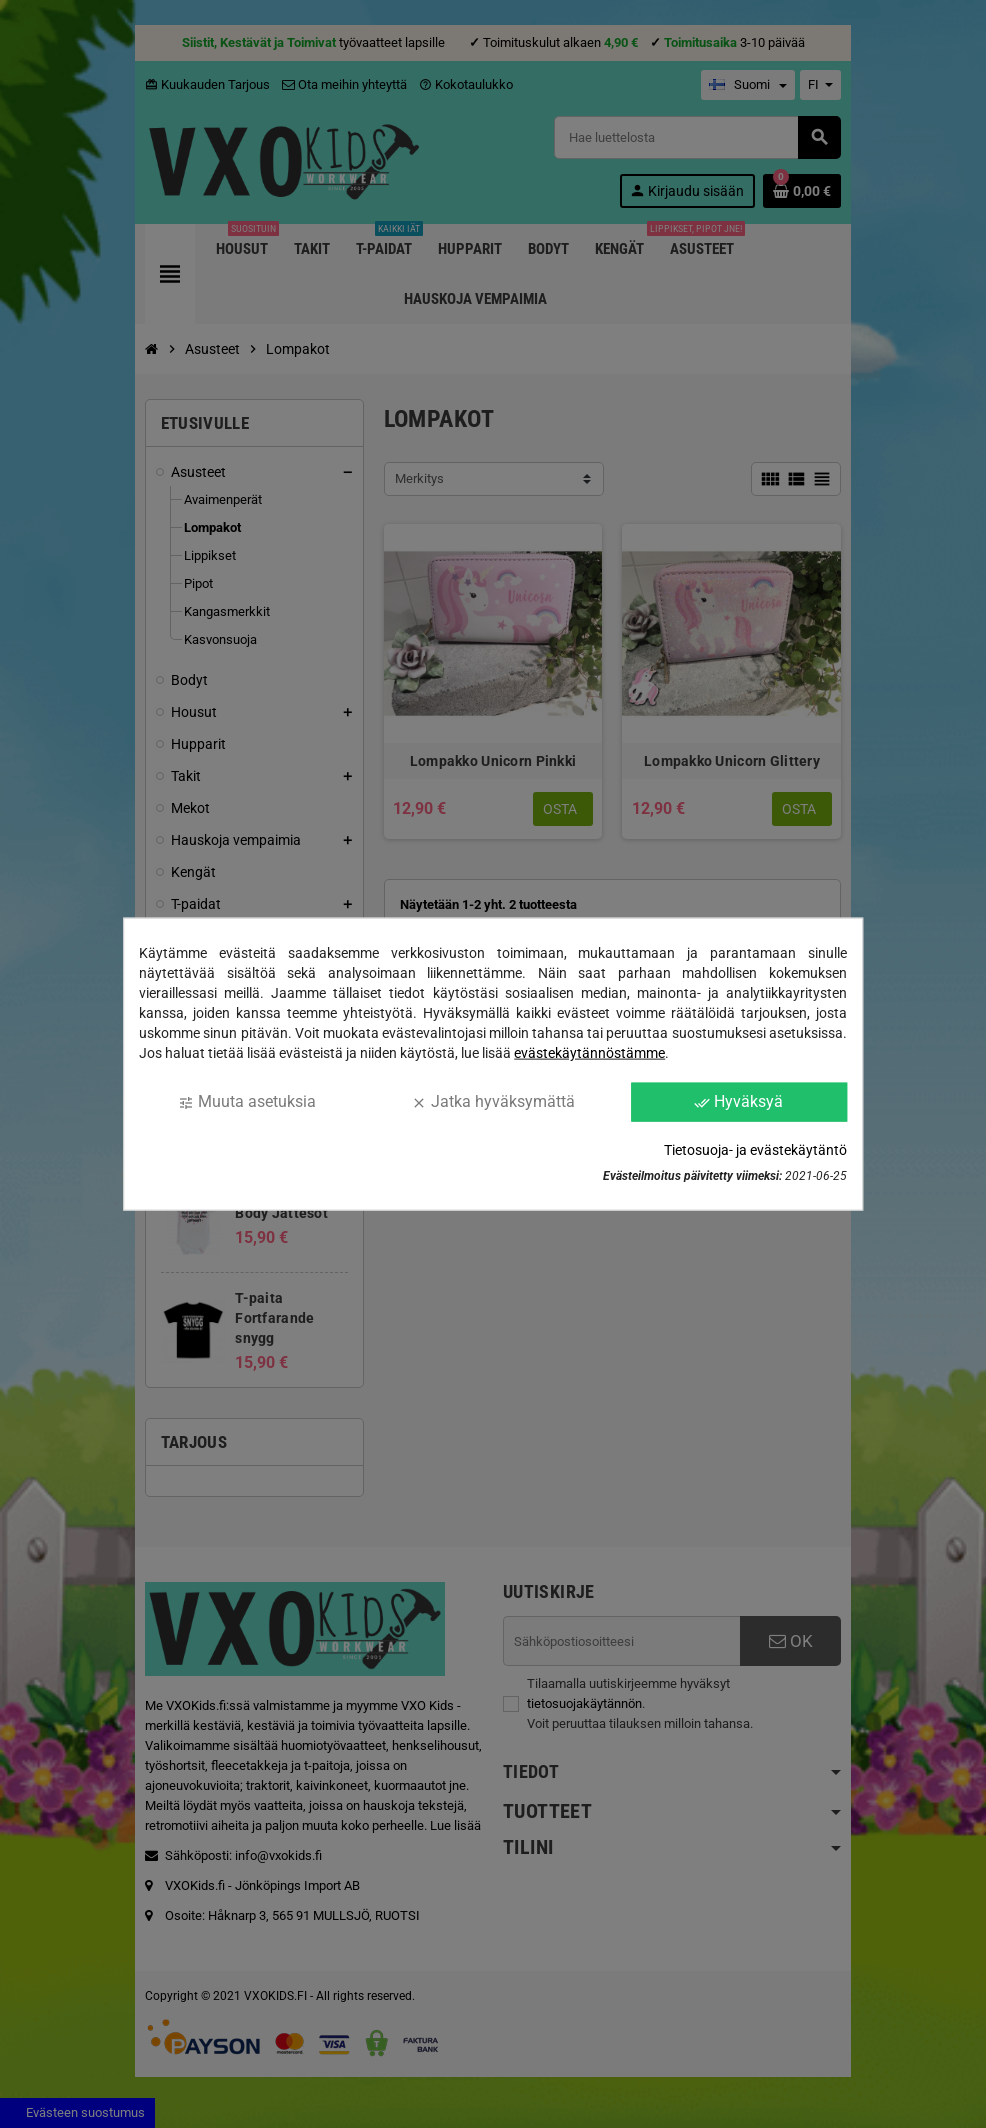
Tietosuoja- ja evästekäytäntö (755, 1149)
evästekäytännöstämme (589, 1053)
